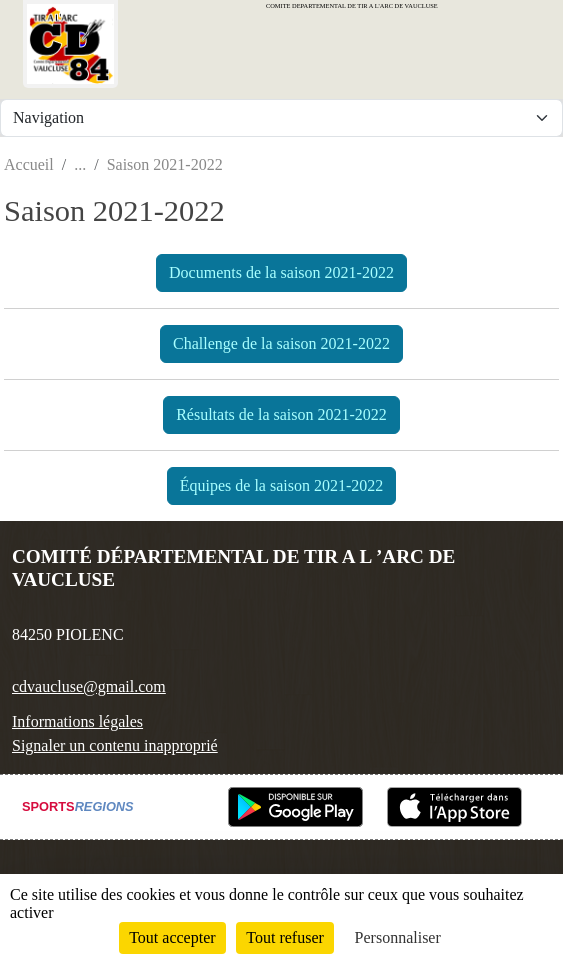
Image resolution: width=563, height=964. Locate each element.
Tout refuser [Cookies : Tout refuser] (285, 937)
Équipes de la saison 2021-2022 (282, 485)
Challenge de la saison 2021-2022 (281, 343)
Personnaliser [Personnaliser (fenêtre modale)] (398, 937)
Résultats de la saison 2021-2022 (281, 414)
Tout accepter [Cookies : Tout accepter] (172, 937)
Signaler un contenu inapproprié (115, 745)
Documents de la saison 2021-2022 (281, 272)
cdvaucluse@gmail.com (89, 686)
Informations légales (77, 721)
